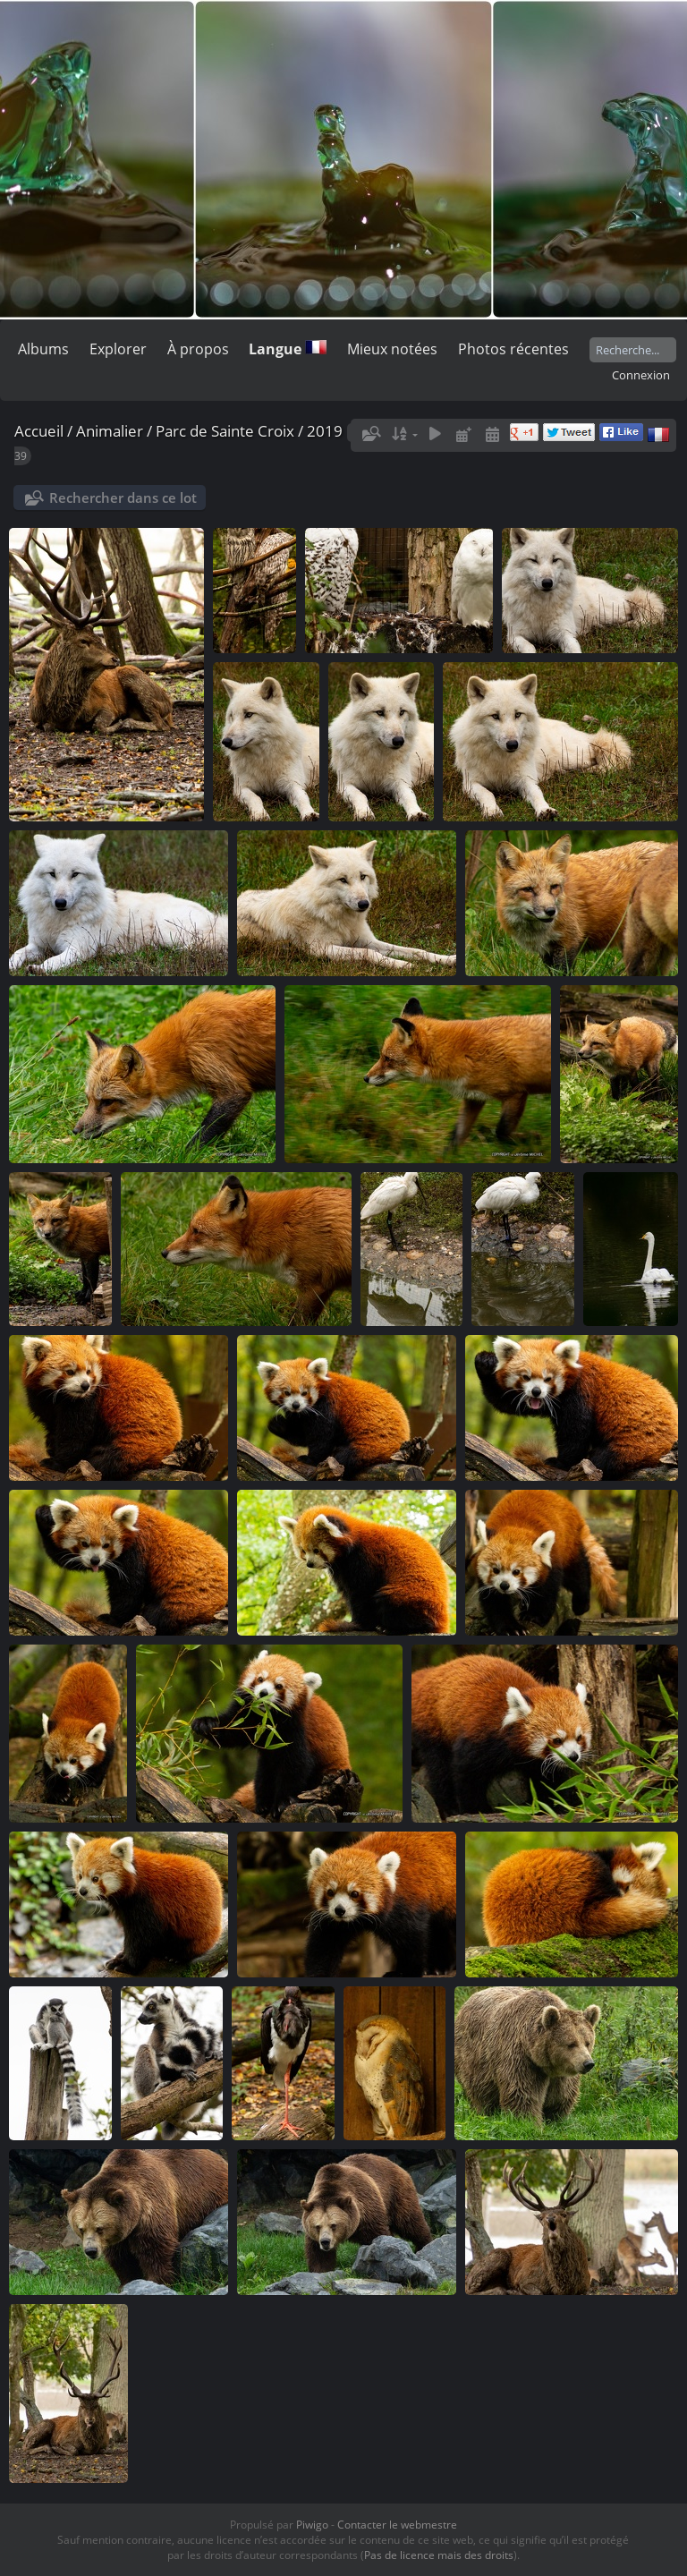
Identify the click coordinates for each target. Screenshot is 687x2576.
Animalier (109, 431)
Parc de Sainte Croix (225, 431)
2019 (325, 431)
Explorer (118, 349)
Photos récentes (513, 349)
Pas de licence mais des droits (438, 2555)
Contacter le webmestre (397, 2524)
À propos (198, 349)
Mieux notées (392, 349)
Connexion (641, 375)
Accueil (39, 431)
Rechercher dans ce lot (123, 497)
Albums (43, 349)
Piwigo (312, 2524)
